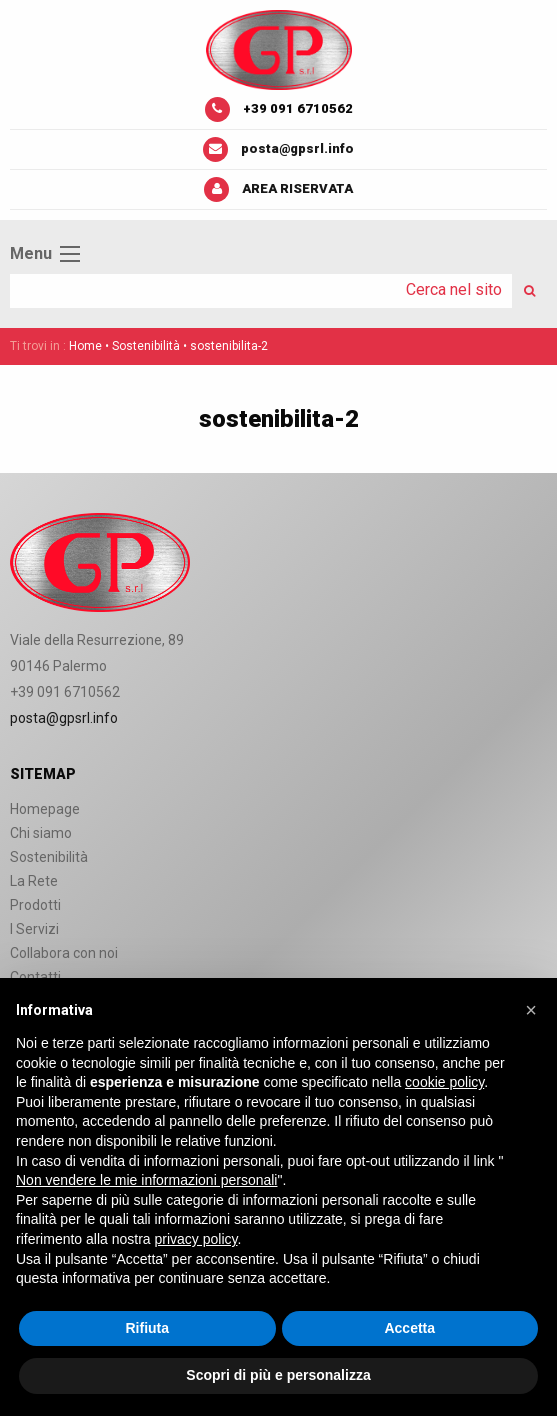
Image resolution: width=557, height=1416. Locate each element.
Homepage (45, 809)
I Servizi (34, 929)
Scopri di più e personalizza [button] (278, 1375)
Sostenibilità (146, 346)
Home (85, 346)
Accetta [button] (409, 1328)
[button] (531, 1010)
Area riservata (297, 188)
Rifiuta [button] (147, 1328)
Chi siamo (41, 833)
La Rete (34, 881)
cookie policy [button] (444, 1082)
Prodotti (35, 905)
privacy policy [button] (196, 1239)
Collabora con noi (64, 953)
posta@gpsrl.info (297, 148)
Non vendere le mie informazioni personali (146, 1180)
